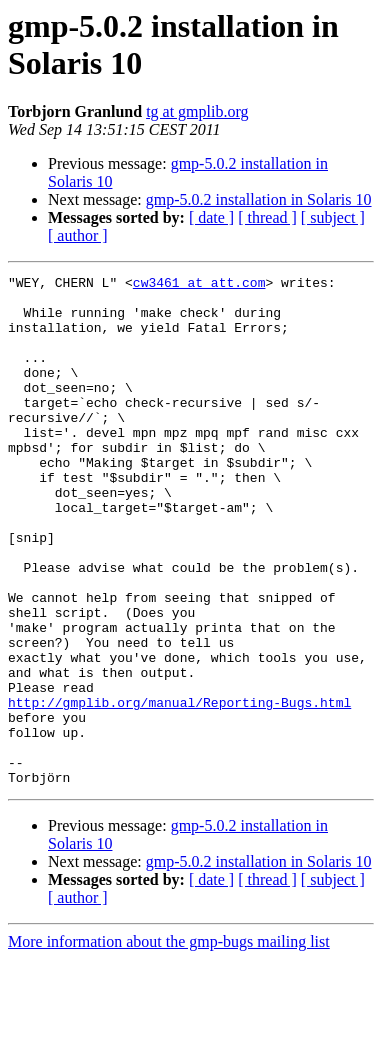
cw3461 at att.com (199, 285)
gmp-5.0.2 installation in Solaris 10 (259, 199)
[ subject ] (333, 217)
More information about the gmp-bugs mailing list (169, 1043)
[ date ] (211, 217)
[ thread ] (267, 217)
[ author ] (78, 235)
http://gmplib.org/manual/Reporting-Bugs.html (179, 789)
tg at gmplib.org (197, 111)
